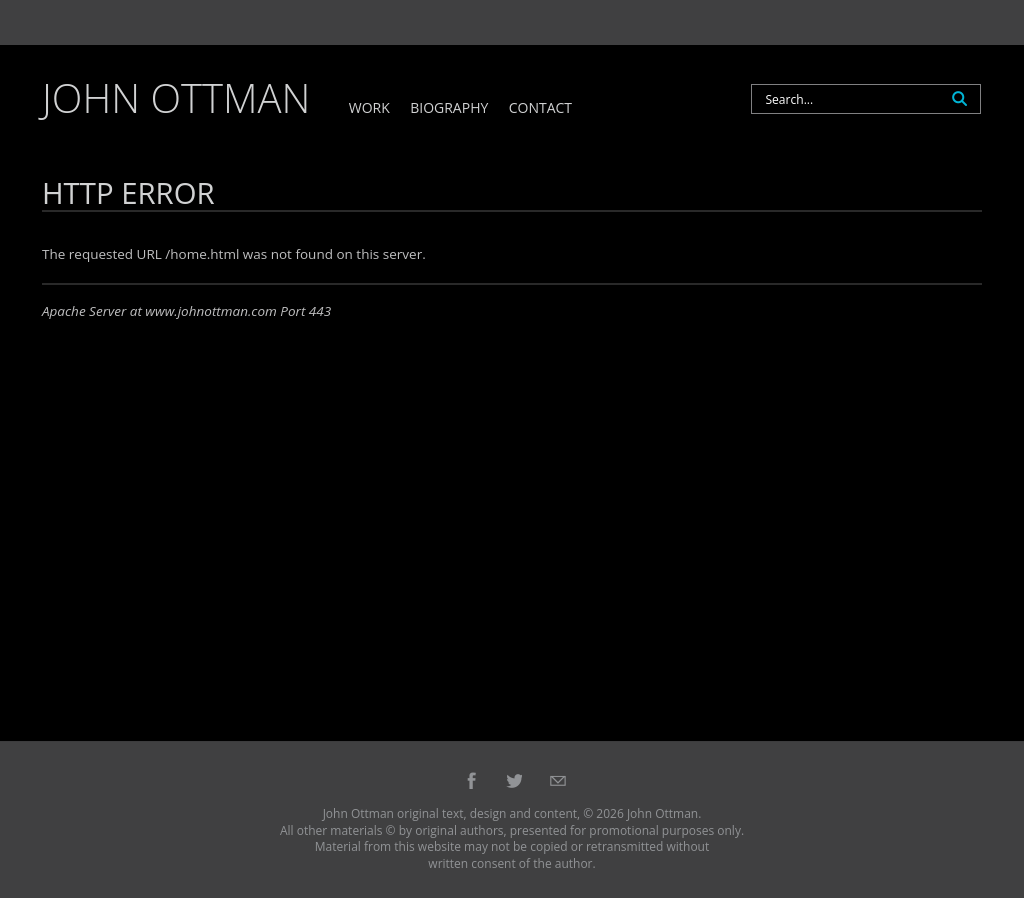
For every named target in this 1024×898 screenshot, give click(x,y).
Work (369, 108)
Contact (540, 108)
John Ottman (176, 97)
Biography (449, 108)
